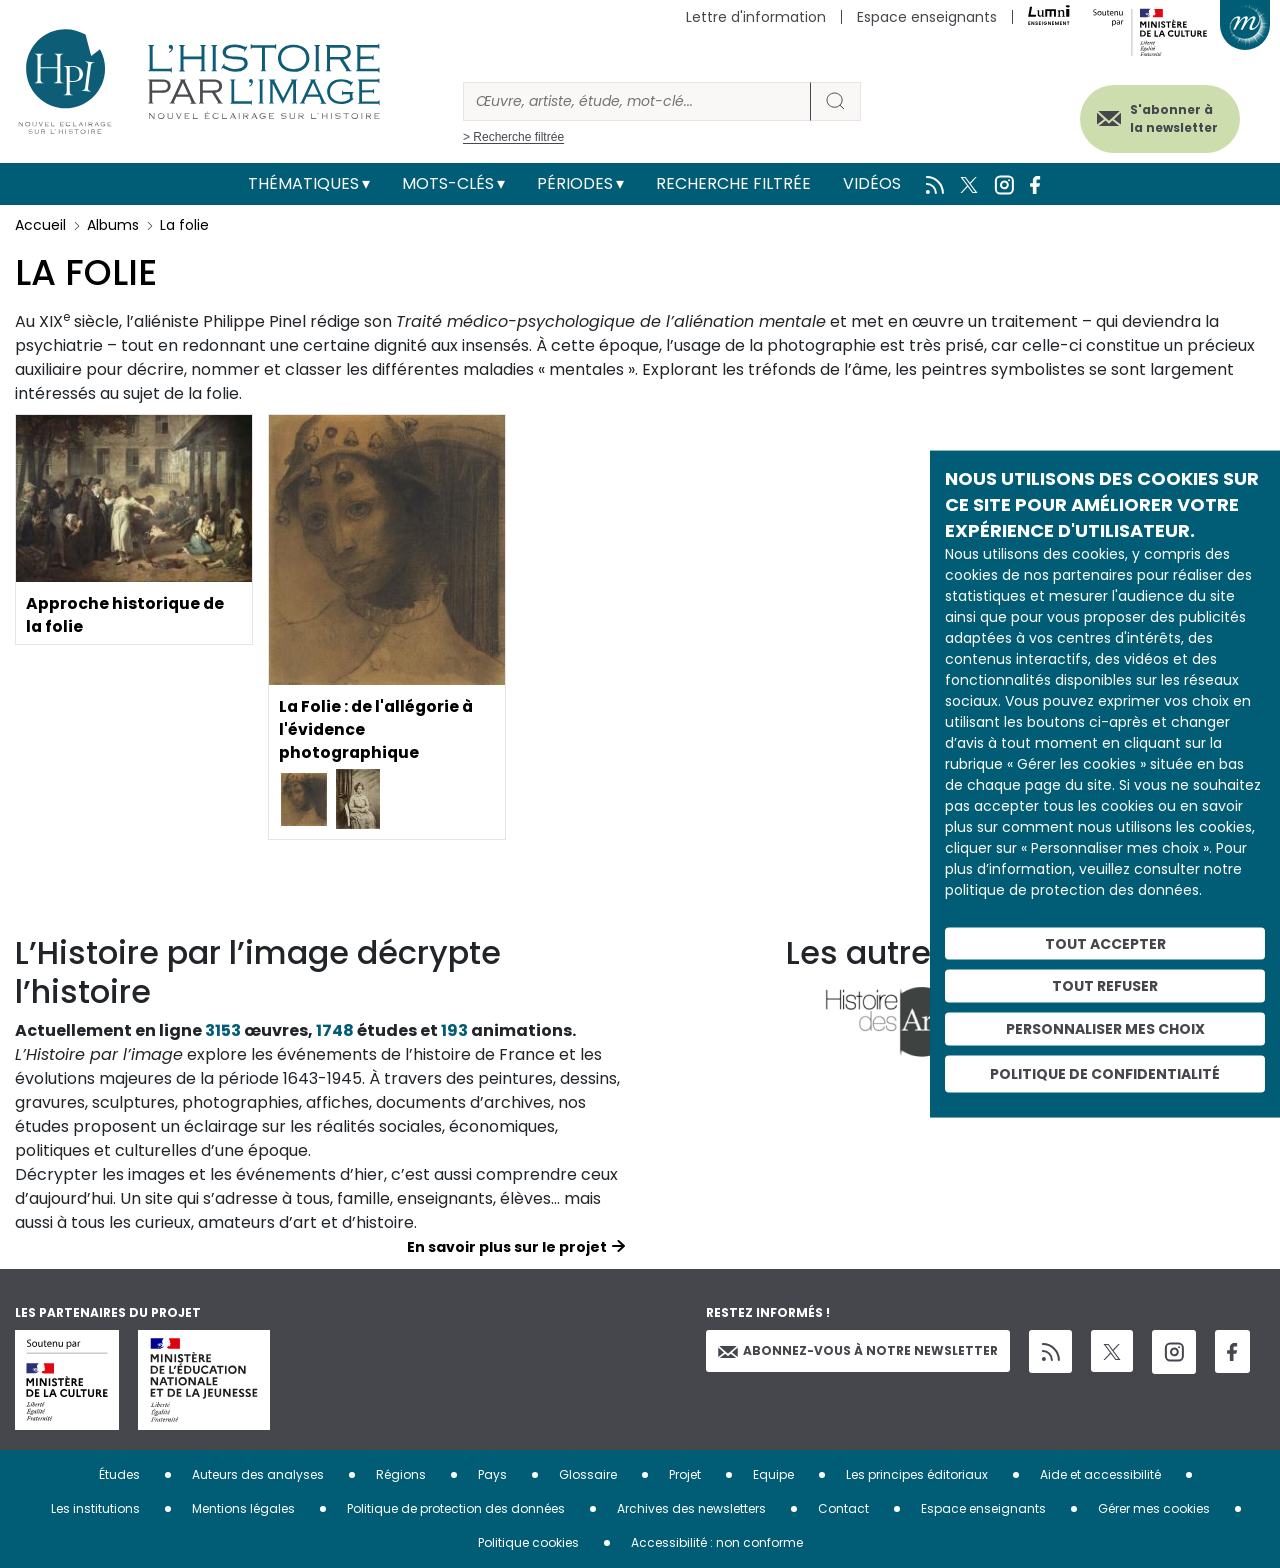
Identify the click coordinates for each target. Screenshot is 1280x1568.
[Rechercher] (637, 101)
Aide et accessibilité (1100, 1474)
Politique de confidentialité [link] (1105, 1073)
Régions (401, 1474)
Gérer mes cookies (1154, 1508)
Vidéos (872, 183)
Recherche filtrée (733, 183)
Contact (843, 1508)
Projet (685, 1474)
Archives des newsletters (691, 1508)
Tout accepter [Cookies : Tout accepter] (1105, 943)
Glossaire (588, 1474)
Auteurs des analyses (258, 1474)
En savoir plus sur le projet (507, 1247)
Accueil (40, 225)
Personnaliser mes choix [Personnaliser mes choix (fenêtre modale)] (1105, 1029)
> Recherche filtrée (513, 137)
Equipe (773, 1474)
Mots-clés (448, 183)
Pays (492, 1474)
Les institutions (95, 1508)
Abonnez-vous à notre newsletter (858, 1350)
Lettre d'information (756, 17)
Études (119, 1474)
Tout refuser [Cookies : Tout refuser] (1105, 986)
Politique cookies (528, 1542)
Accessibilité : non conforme (717, 1542)
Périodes (575, 183)
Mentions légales (243, 1508)
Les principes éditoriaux (917, 1474)
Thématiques (303, 183)
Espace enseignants (927, 17)
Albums (113, 225)
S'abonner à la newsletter (1169, 117)
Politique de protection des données (456, 1508)
